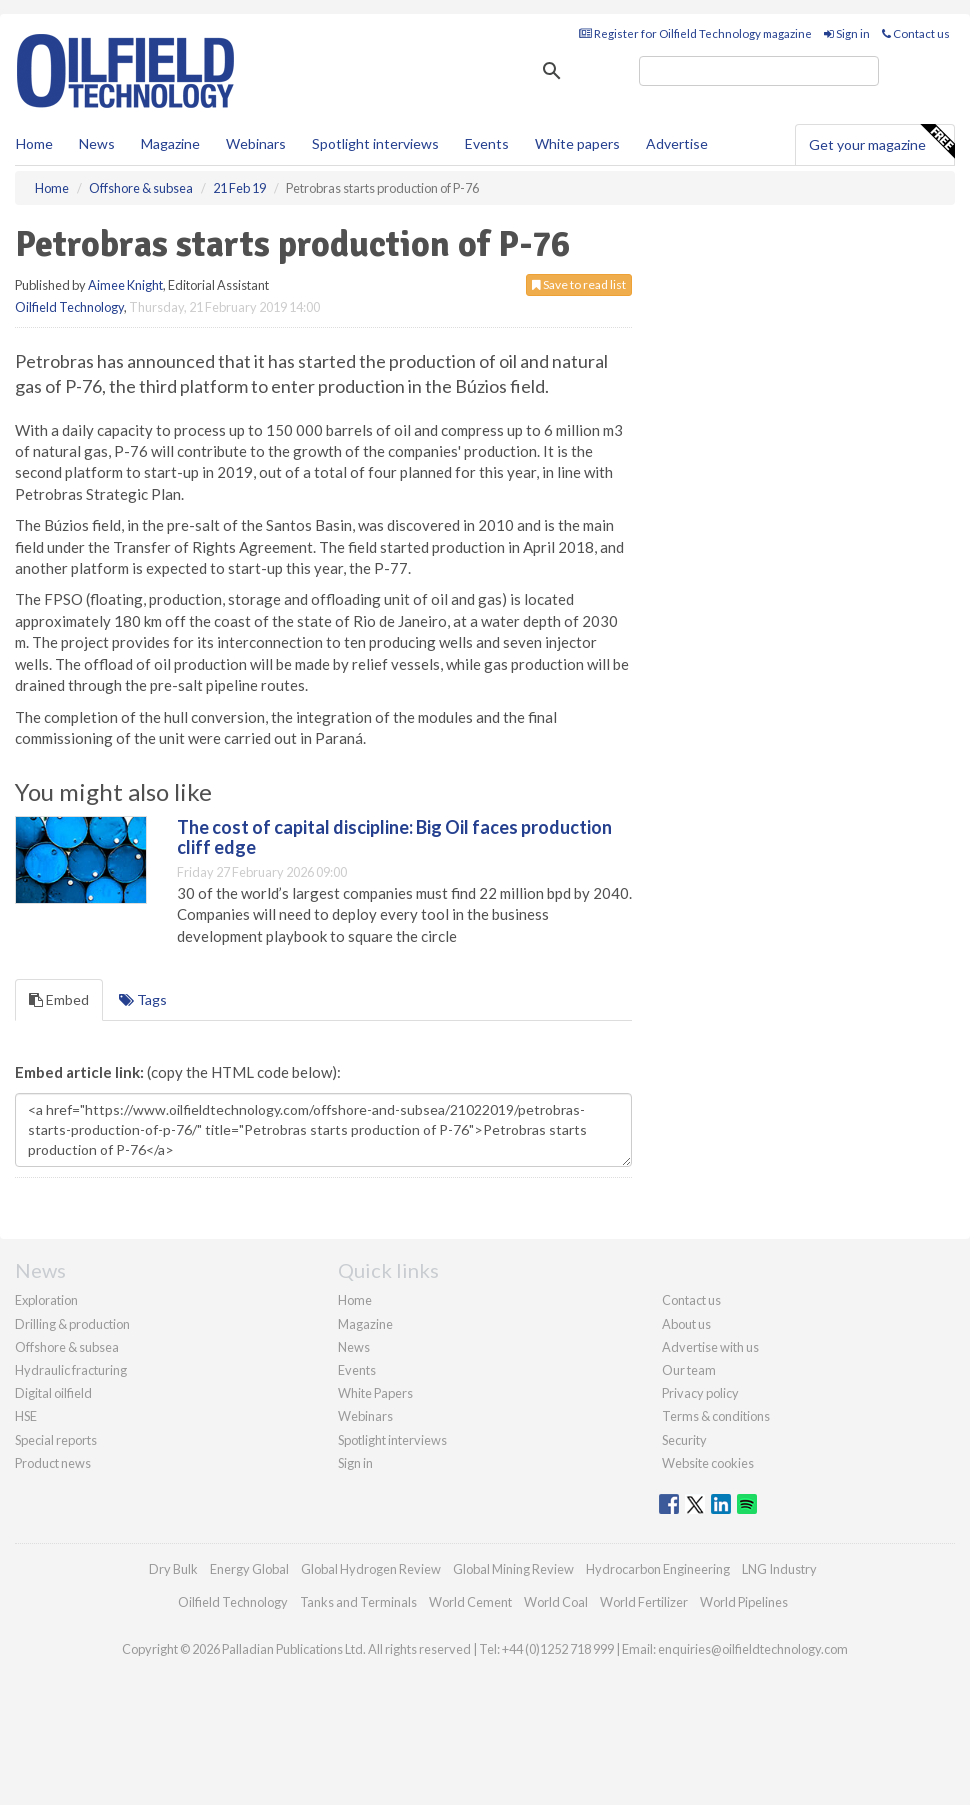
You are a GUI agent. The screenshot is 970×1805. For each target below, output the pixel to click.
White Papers (375, 1393)
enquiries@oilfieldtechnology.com (753, 1649)
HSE (26, 1416)
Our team (689, 1370)
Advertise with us (710, 1347)
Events (487, 143)
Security (684, 1440)
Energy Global (249, 1569)
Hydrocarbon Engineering (658, 1569)
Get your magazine (881, 142)
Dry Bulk (173, 1569)
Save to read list (579, 284)
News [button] (97, 143)
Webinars (256, 143)
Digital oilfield (53, 1393)
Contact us (916, 33)
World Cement (470, 1602)
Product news (53, 1463)
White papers (577, 143)
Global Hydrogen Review (371, 1569)
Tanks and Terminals (358, 1602)
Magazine (170, 143)
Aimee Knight (125, 285)
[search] (759, 71)
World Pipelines (744, 1602)
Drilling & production (72, 1324)
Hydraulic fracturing (71, 1370)
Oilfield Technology (69, 307)
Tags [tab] (143, 999)
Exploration (46, 1300)
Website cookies (708, 1463)
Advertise (677, 143)
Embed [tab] (59, 999)
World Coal (556, 1602)
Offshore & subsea (67, 1347)
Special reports (56, 1440)
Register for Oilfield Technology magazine (695, 33)
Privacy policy (700, 1393)
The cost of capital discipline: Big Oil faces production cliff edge (394, 837)
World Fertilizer (644, 1602)
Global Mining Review (513, 1569)
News (354, 1347)
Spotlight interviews (375, 143)
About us (686, 1324)
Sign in (847, 33)
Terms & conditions (716, 1416)
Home (34, 143)
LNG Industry (779, 1569)
